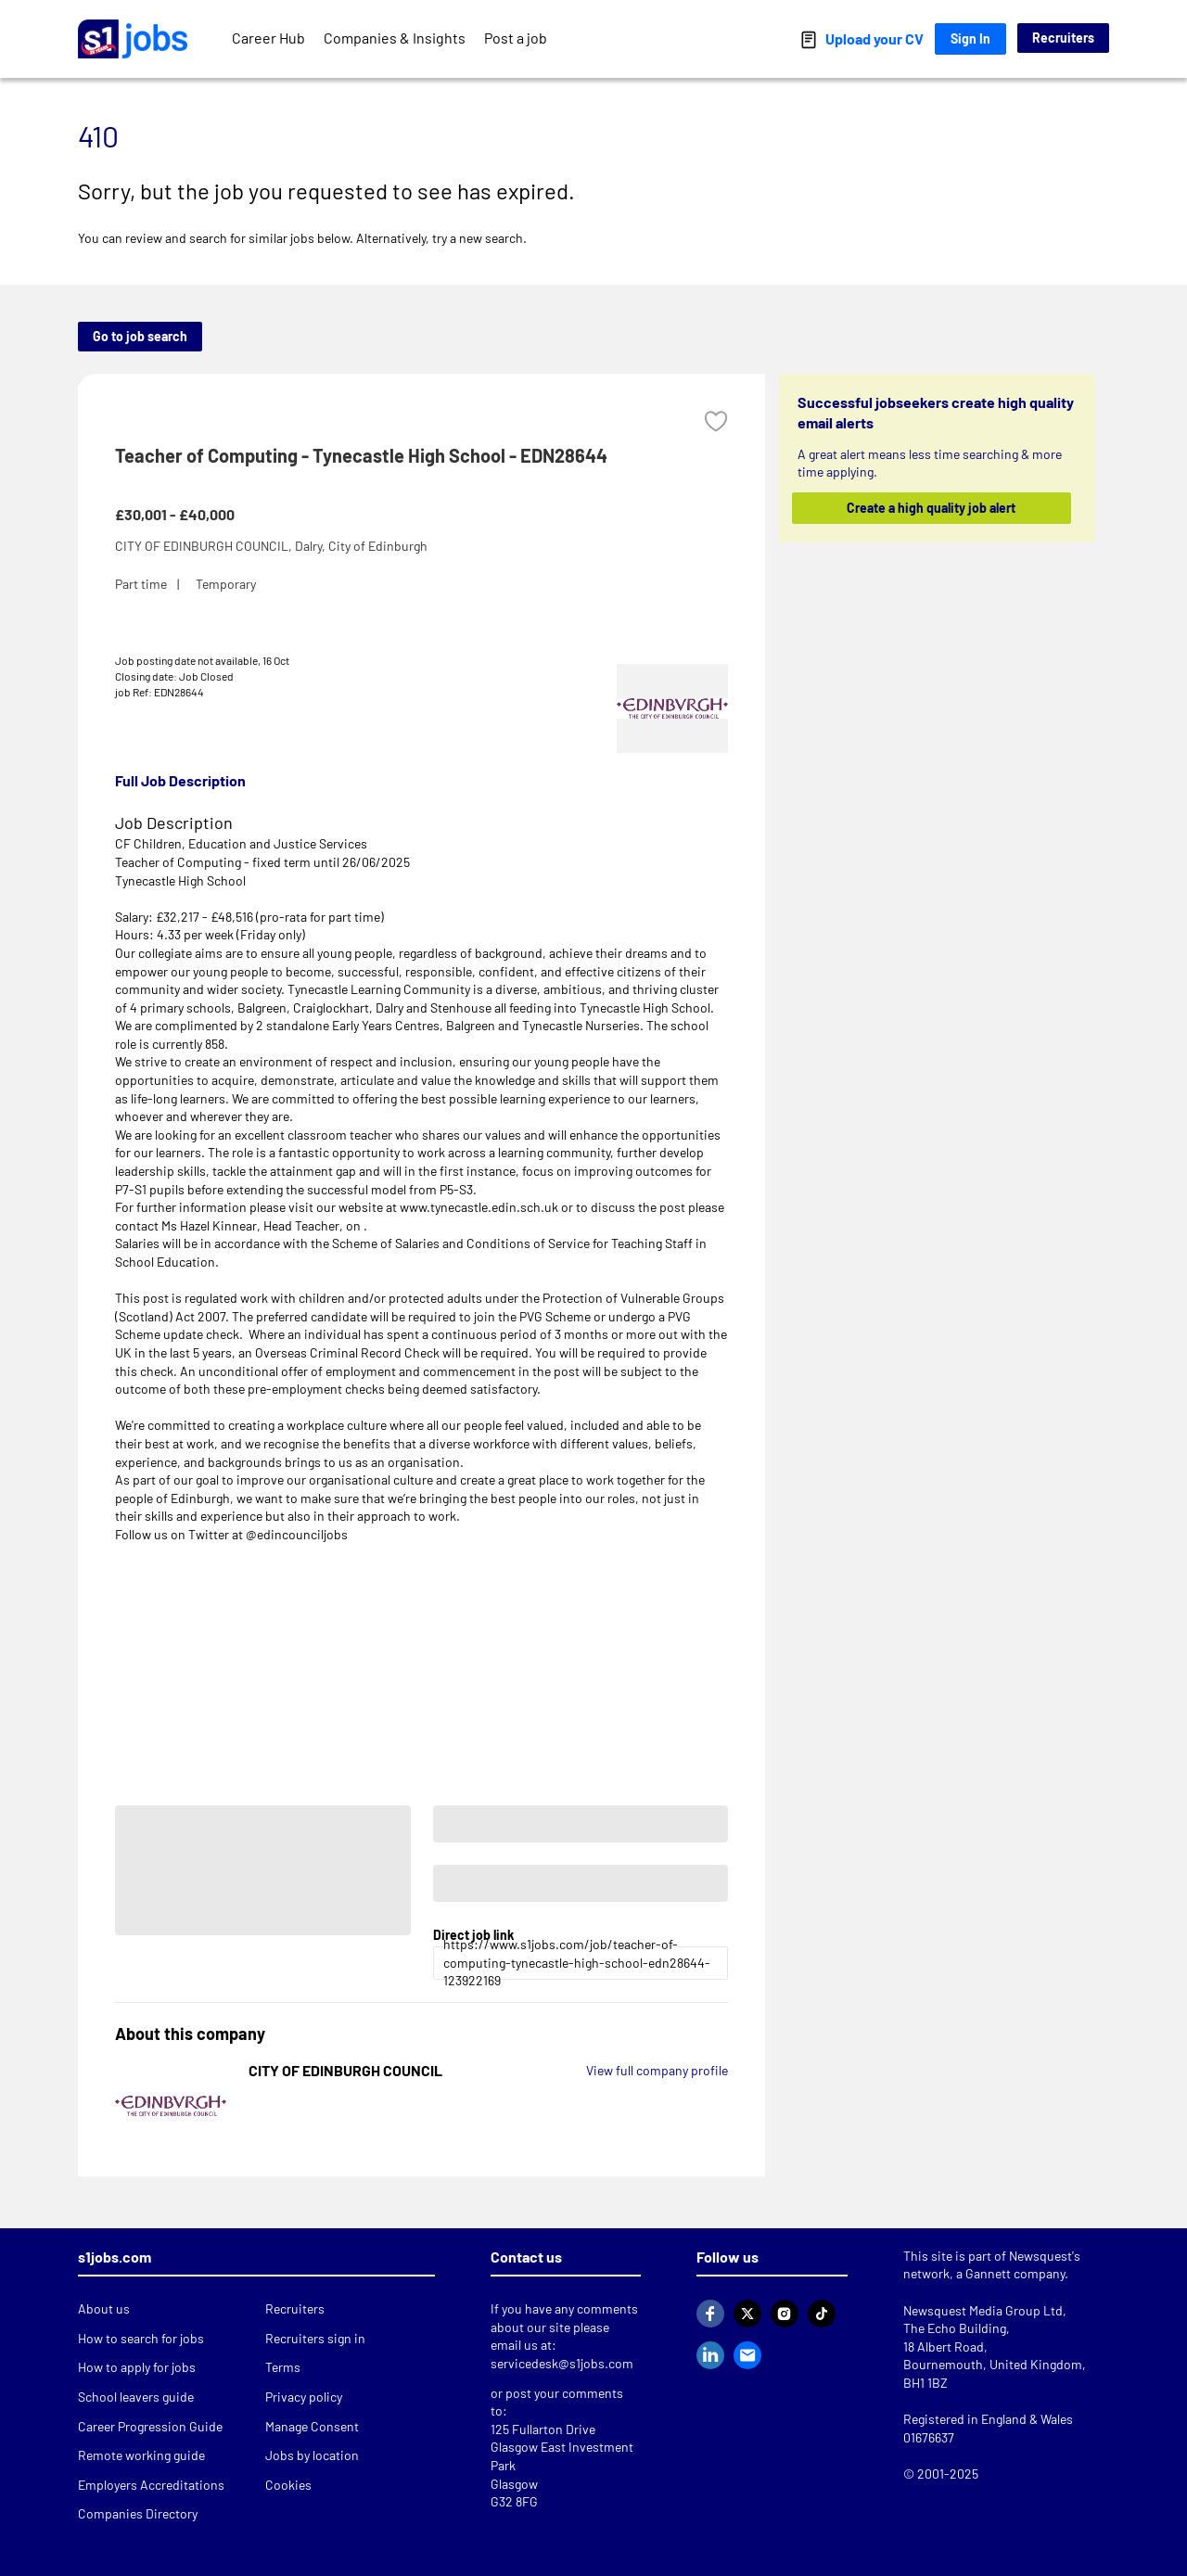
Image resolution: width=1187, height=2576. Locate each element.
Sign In (970, 38)
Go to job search (140, 336)
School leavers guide (136, 2396)
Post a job (515, 37)
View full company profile (657, 2070)
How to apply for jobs (137, 2367)
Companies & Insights (395, 37)
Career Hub (268, 37)
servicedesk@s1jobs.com (562, 2363)
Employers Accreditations (151, 2485)
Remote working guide (141, 2455)
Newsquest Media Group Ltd (983, 2310)
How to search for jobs (141, 2338)
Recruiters (1063, 37)
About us (104, 2308)
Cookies (288, 2485)
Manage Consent (312, 2426)
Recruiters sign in (315, 2338)
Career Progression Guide (150, 2426)
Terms (282, 2367)
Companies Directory (138, 2513)
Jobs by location (312, 2455)
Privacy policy (303, 2396)
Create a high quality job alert (932, 508)
